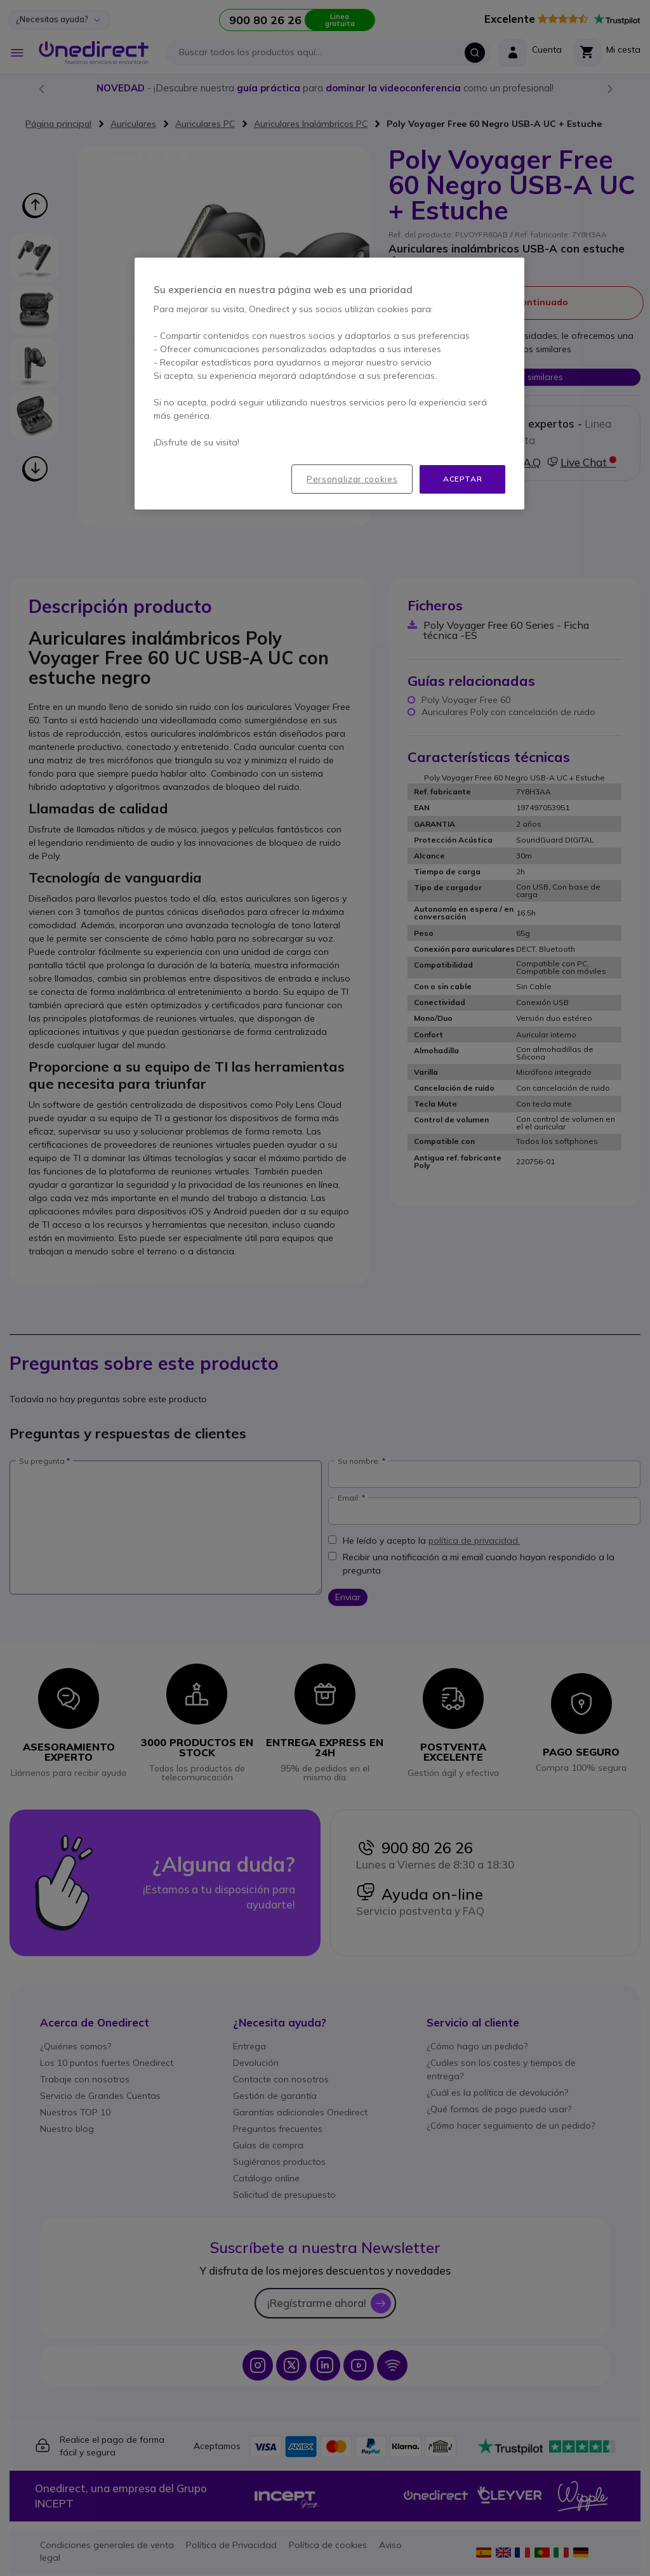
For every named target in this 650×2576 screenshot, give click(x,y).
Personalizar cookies (352, 479)
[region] (329, 383)
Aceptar (462, 478)
